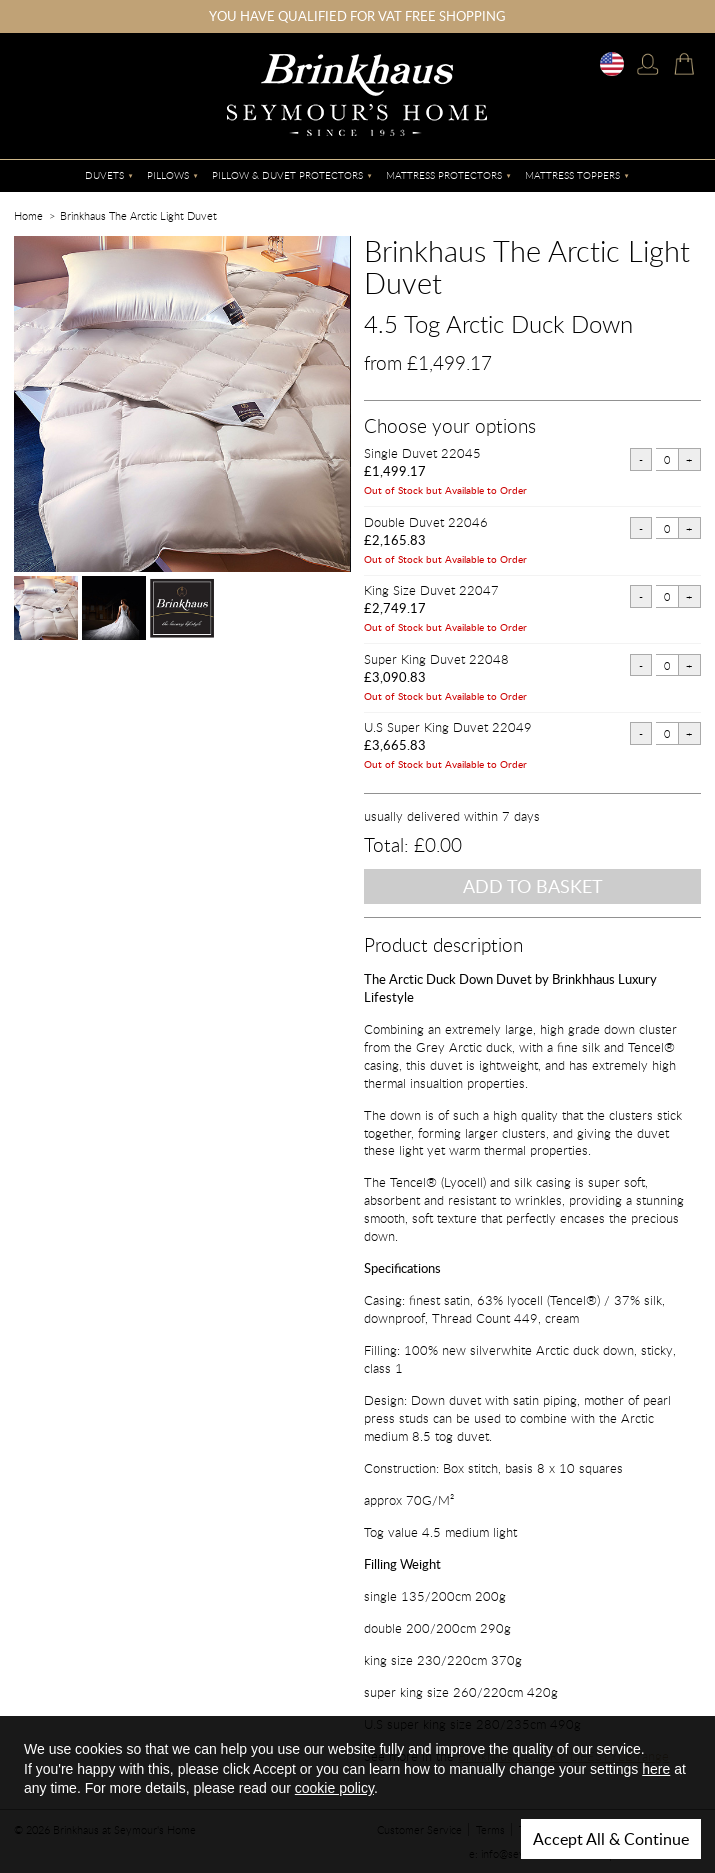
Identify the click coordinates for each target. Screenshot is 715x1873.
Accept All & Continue (611, 1839)
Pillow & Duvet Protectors (287, 175)
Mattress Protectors (444, 175)
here (656, 1769)
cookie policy (334, 1788)
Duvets (104, 175)
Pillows (168, 175)
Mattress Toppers (572, 175)
